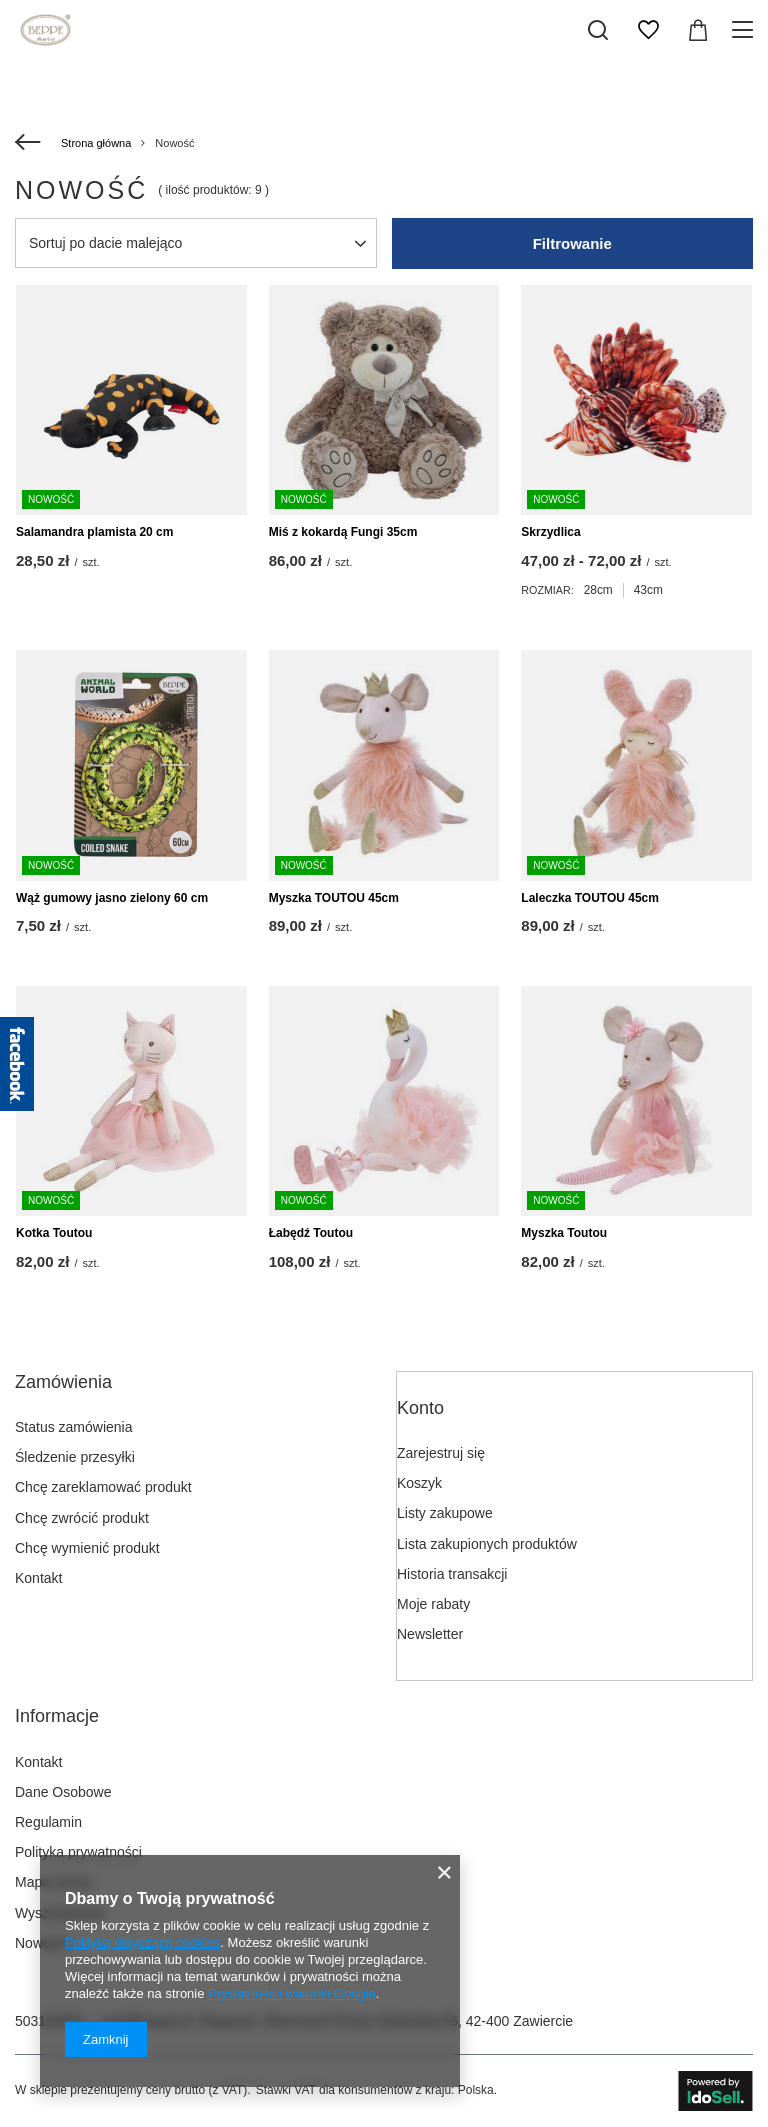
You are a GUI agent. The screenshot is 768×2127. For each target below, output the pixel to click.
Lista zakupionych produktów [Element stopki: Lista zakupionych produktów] (487, 1544)
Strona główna (96, 143)
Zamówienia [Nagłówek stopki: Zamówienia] (63, 1382)
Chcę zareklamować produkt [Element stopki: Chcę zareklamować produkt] (103, 1487)
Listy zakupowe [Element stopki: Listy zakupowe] (445, 1513)
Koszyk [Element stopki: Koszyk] (419, 1483)
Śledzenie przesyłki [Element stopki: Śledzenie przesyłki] (75, 1457)
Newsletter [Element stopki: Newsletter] (430, 1634)
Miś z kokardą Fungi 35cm (343, 532)
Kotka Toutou (54, 1233)
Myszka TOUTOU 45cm (334, 898)
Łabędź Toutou (311, 1233)
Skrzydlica (550, 532)
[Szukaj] (598, 30)
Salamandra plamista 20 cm (94, 532)
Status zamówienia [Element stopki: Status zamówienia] (74, 1427)
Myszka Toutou (564, 1233)
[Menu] (745, 30)
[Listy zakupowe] (648, 30)
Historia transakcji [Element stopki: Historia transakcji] (452, 1574)
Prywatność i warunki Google (292, 1993)
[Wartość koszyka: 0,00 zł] (698, 30)
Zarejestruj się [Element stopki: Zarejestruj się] (441, 1453)
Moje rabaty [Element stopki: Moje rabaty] (433, 1604)
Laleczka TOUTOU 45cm (590, 898)
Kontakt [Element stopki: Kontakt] (38, 1578)
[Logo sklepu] (45, 30)
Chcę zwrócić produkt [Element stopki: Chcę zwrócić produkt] (82, 1518)
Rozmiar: (547, 590)
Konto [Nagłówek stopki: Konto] (420, 1408)
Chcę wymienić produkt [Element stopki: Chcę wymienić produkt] (87, 1548)
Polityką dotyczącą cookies (142, 1942)
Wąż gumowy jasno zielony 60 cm (112, 898)
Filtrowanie (572, 243)
